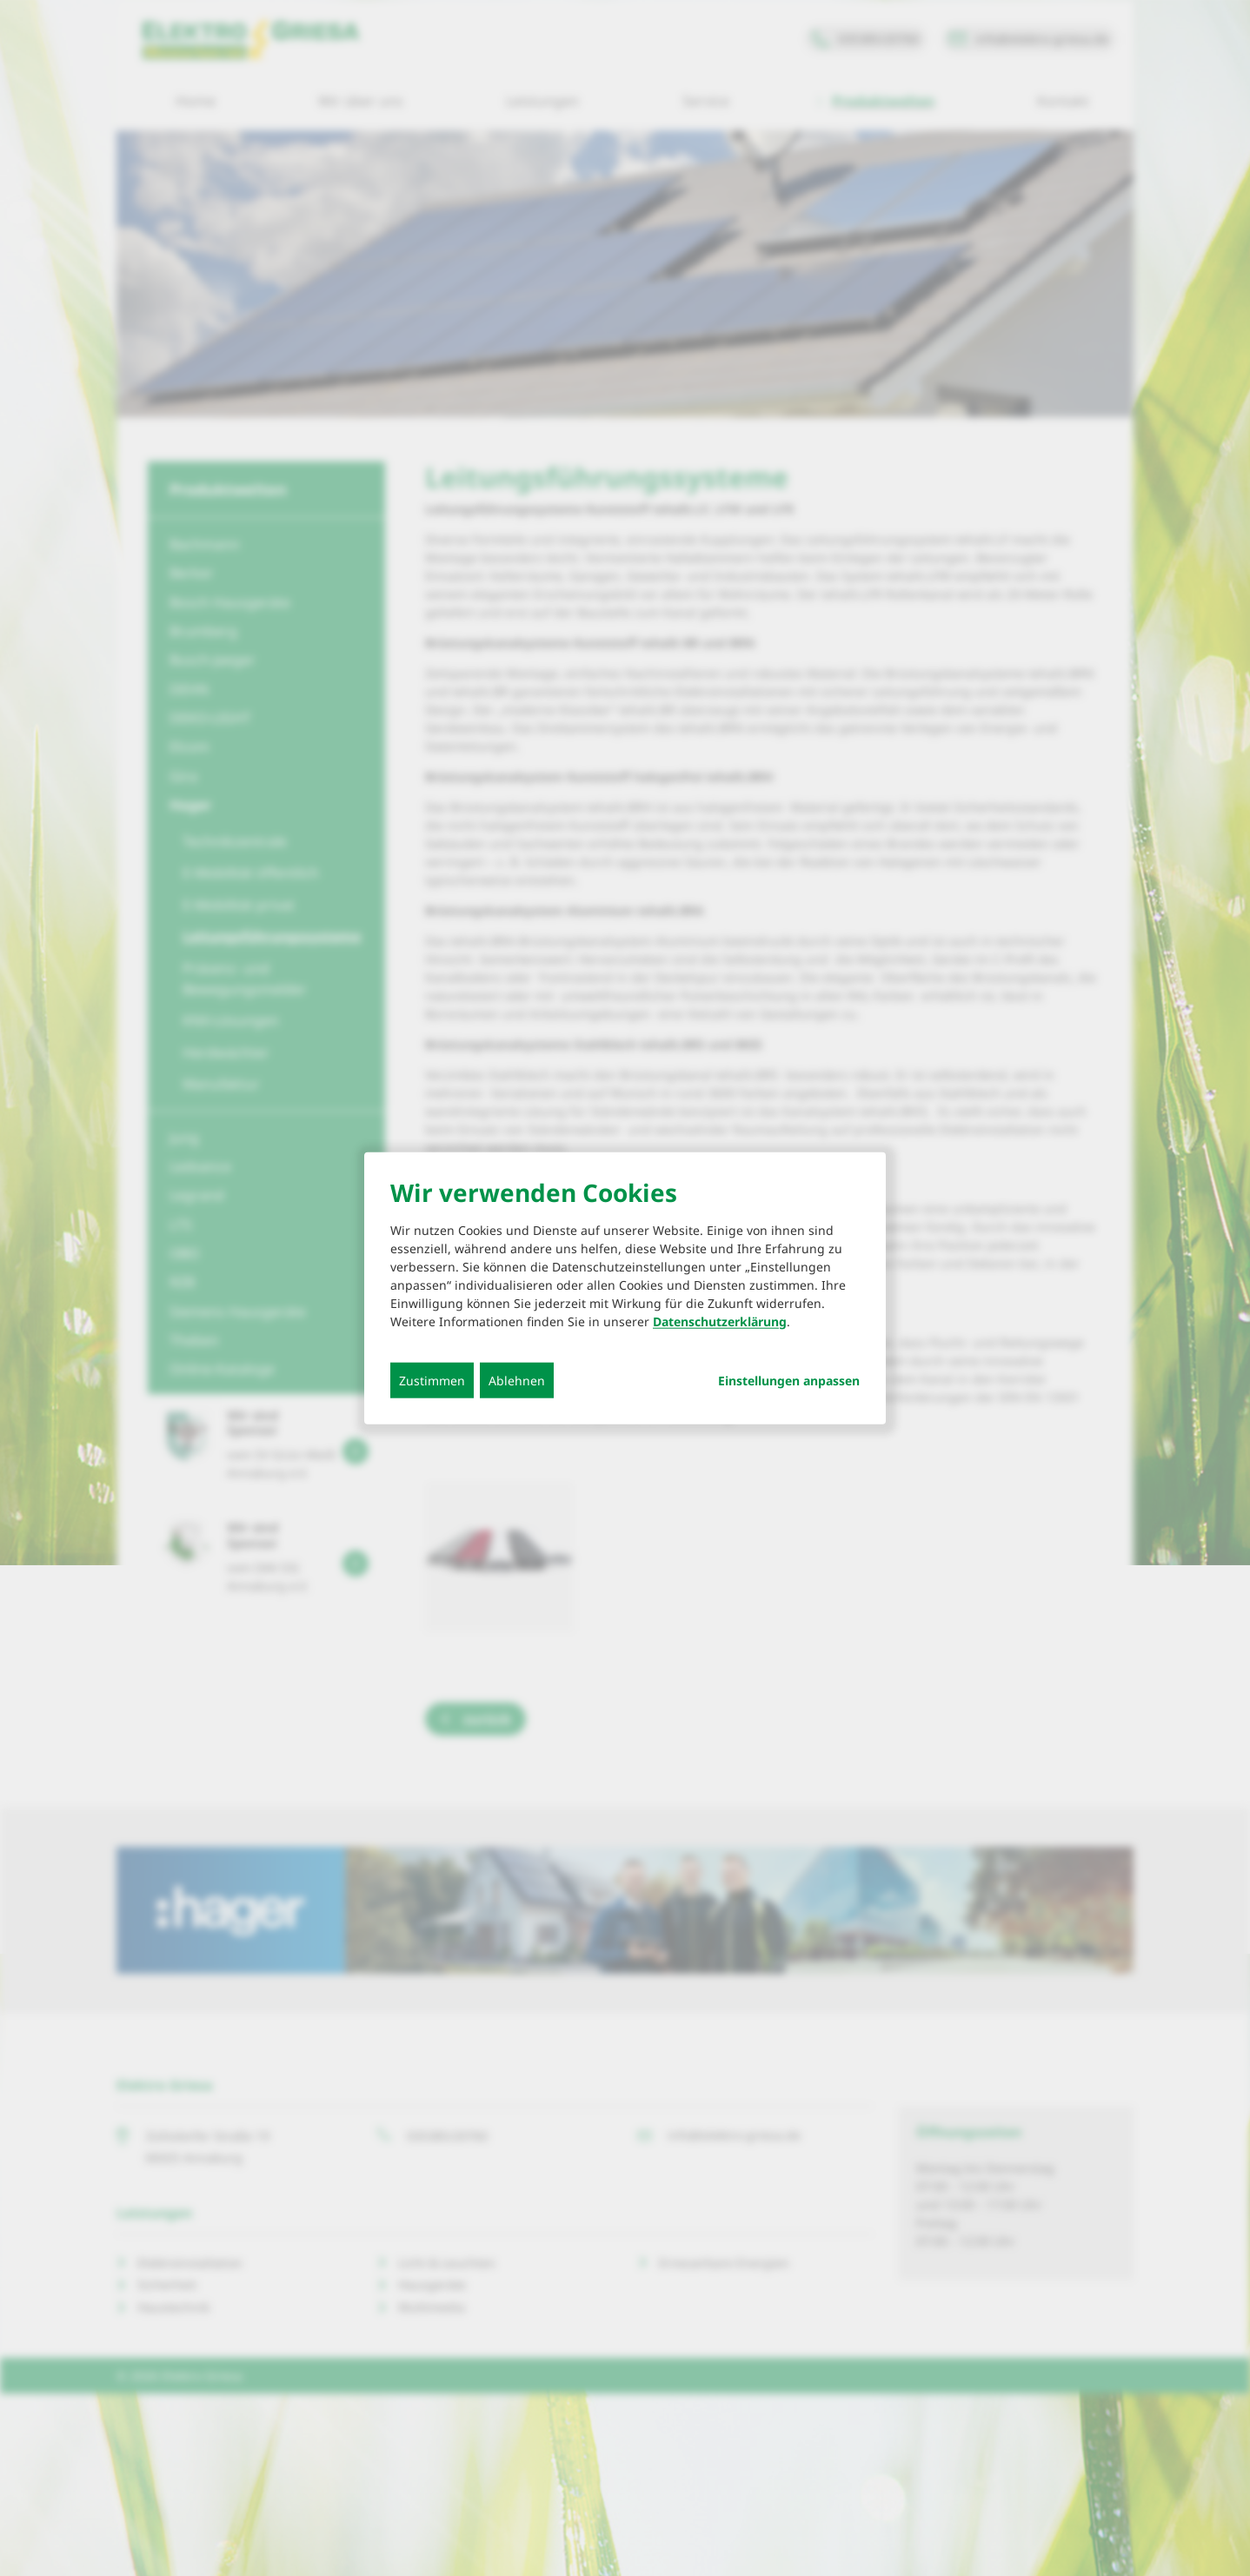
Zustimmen (432, 1379)
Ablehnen (517, 1379)
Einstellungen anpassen (789, 1380)
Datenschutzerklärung (720, 1320)
